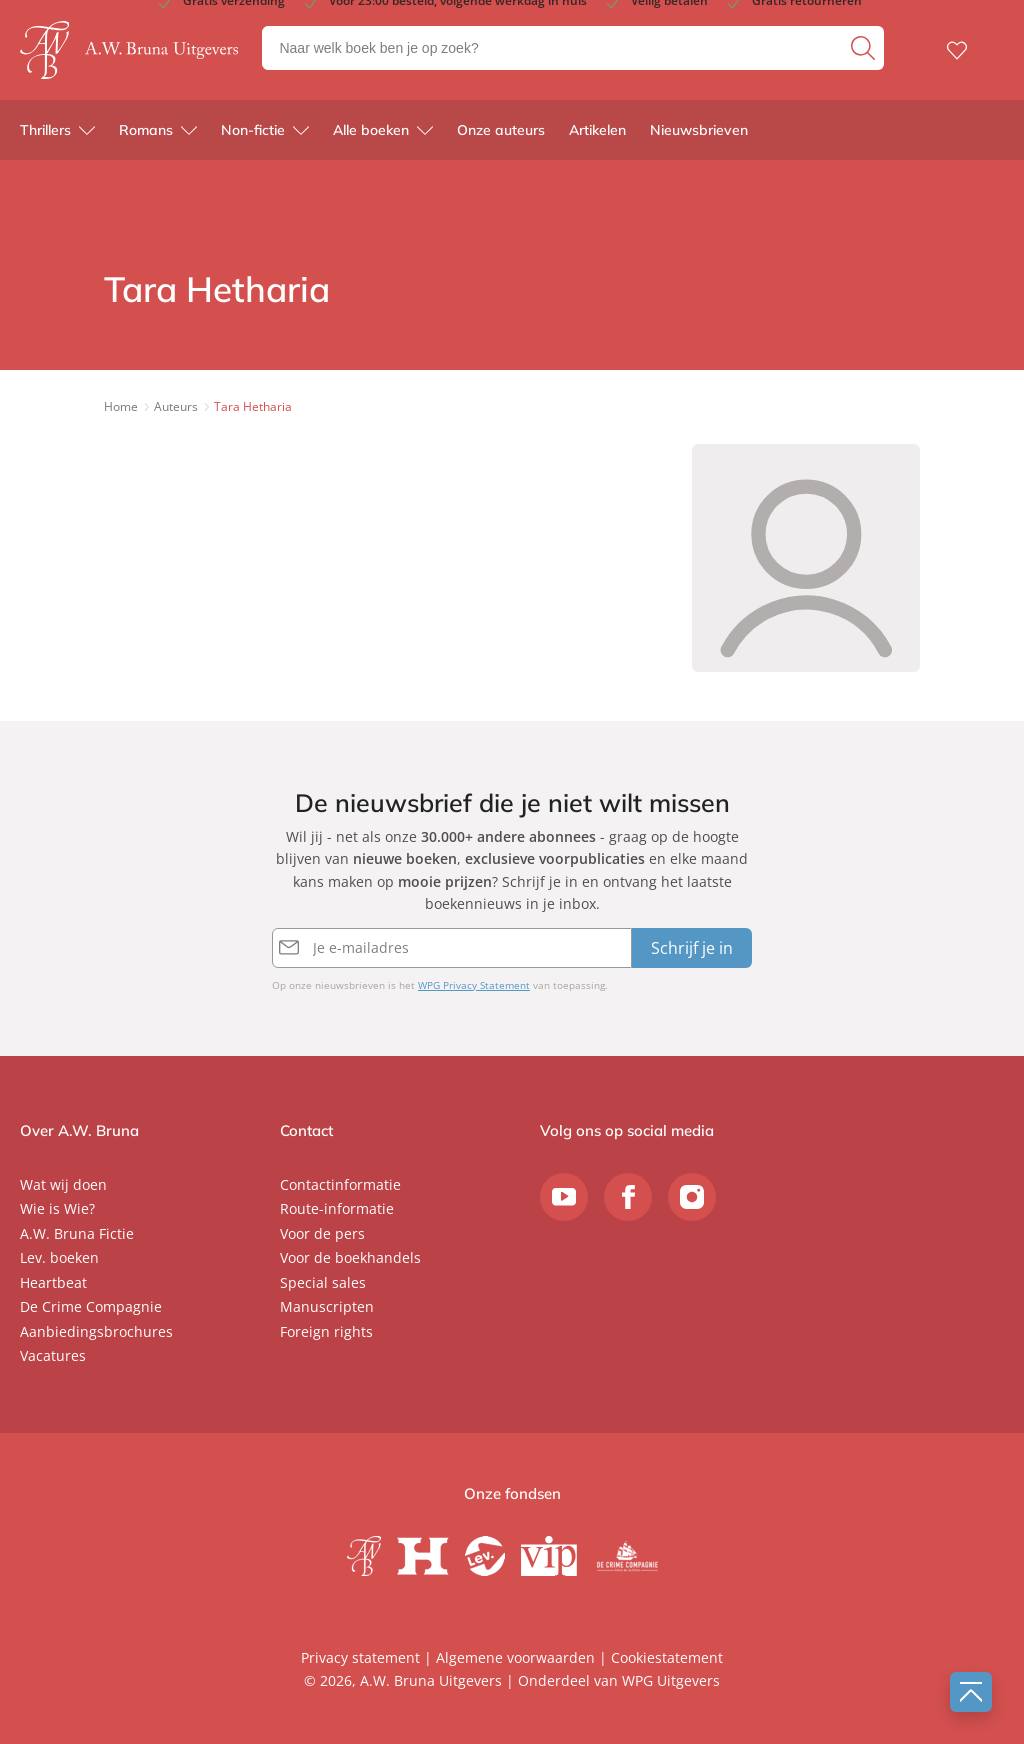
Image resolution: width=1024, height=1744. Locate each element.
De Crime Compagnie (91, 1306)
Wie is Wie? (57, 1208)
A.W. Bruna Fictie (77, 1233)
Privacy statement (360, 1657)
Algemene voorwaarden (515, 1657)
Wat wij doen (63, 1184)
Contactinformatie (340, 1184)
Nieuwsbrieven (699, 130)
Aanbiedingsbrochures (96, 1331)
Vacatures (53, 1355)
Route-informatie (337, 1208)
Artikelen (597, 130)
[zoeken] (865, 48)
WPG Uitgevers (671, 1680)
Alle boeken (371, 130)
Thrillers (45, 130)
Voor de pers (322, 1233)
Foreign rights (326, 1331)
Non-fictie (253, 130)
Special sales (323, 1282)
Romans (146, 130)
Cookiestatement (667, 1657)
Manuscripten (327, 1306)
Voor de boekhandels (350, 1257)
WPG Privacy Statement (474, 985)
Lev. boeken (59, 1257)
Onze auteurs (501, 130)
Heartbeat (53, 1282)
